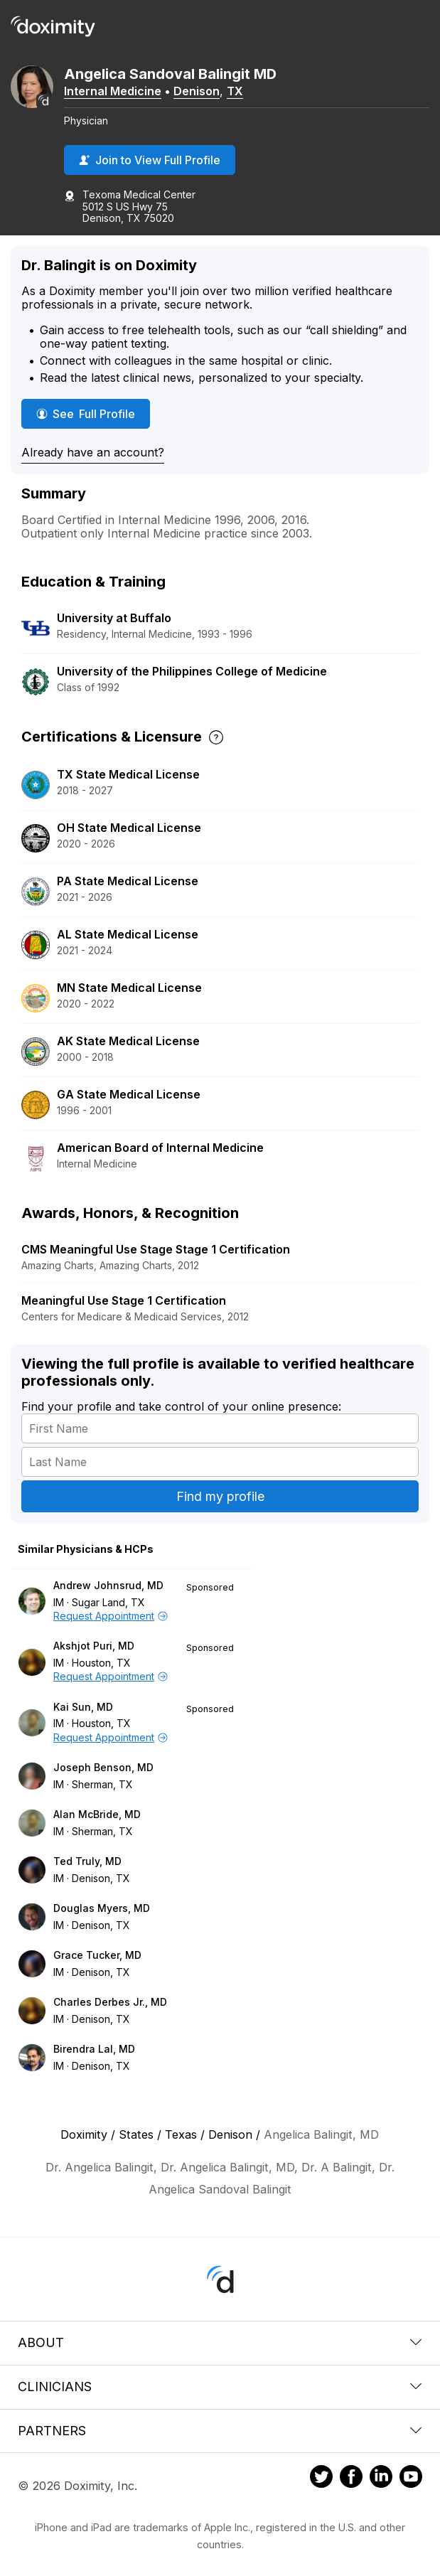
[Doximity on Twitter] (321, 2479)
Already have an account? (92, 452)
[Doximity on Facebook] (351, 2479)
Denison (196, 91)
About (220, 2342)
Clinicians (220, 2386)
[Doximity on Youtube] (410, 2479)
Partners (220, 2430)
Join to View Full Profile (149, 160)
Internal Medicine (112, 91)
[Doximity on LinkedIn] (381, 2479)
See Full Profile (93, 413)
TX (235, 91)
